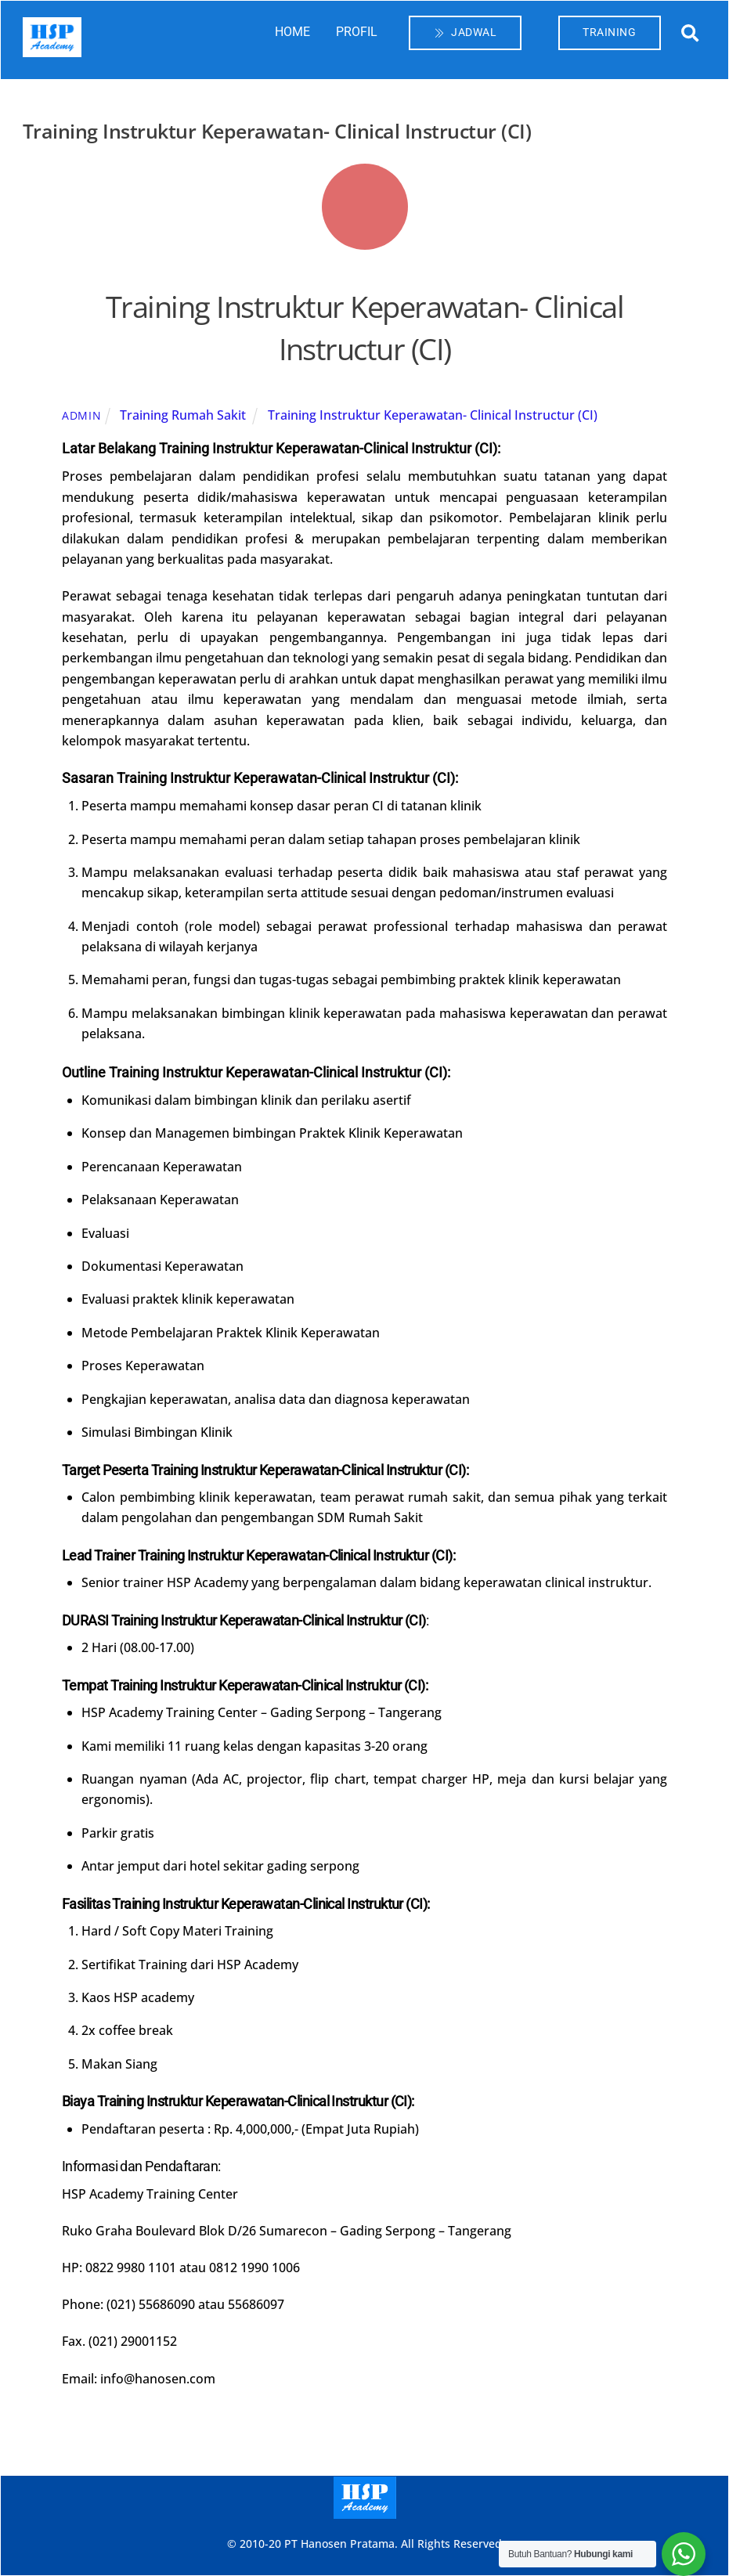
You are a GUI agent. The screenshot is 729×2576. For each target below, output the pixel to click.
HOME (292, 31)
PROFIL (356, 31)
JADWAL (465, 32)
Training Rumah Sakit (183, 415)
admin (82, 415)
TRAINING (609, 32)
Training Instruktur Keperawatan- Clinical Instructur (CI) (364, 327)
